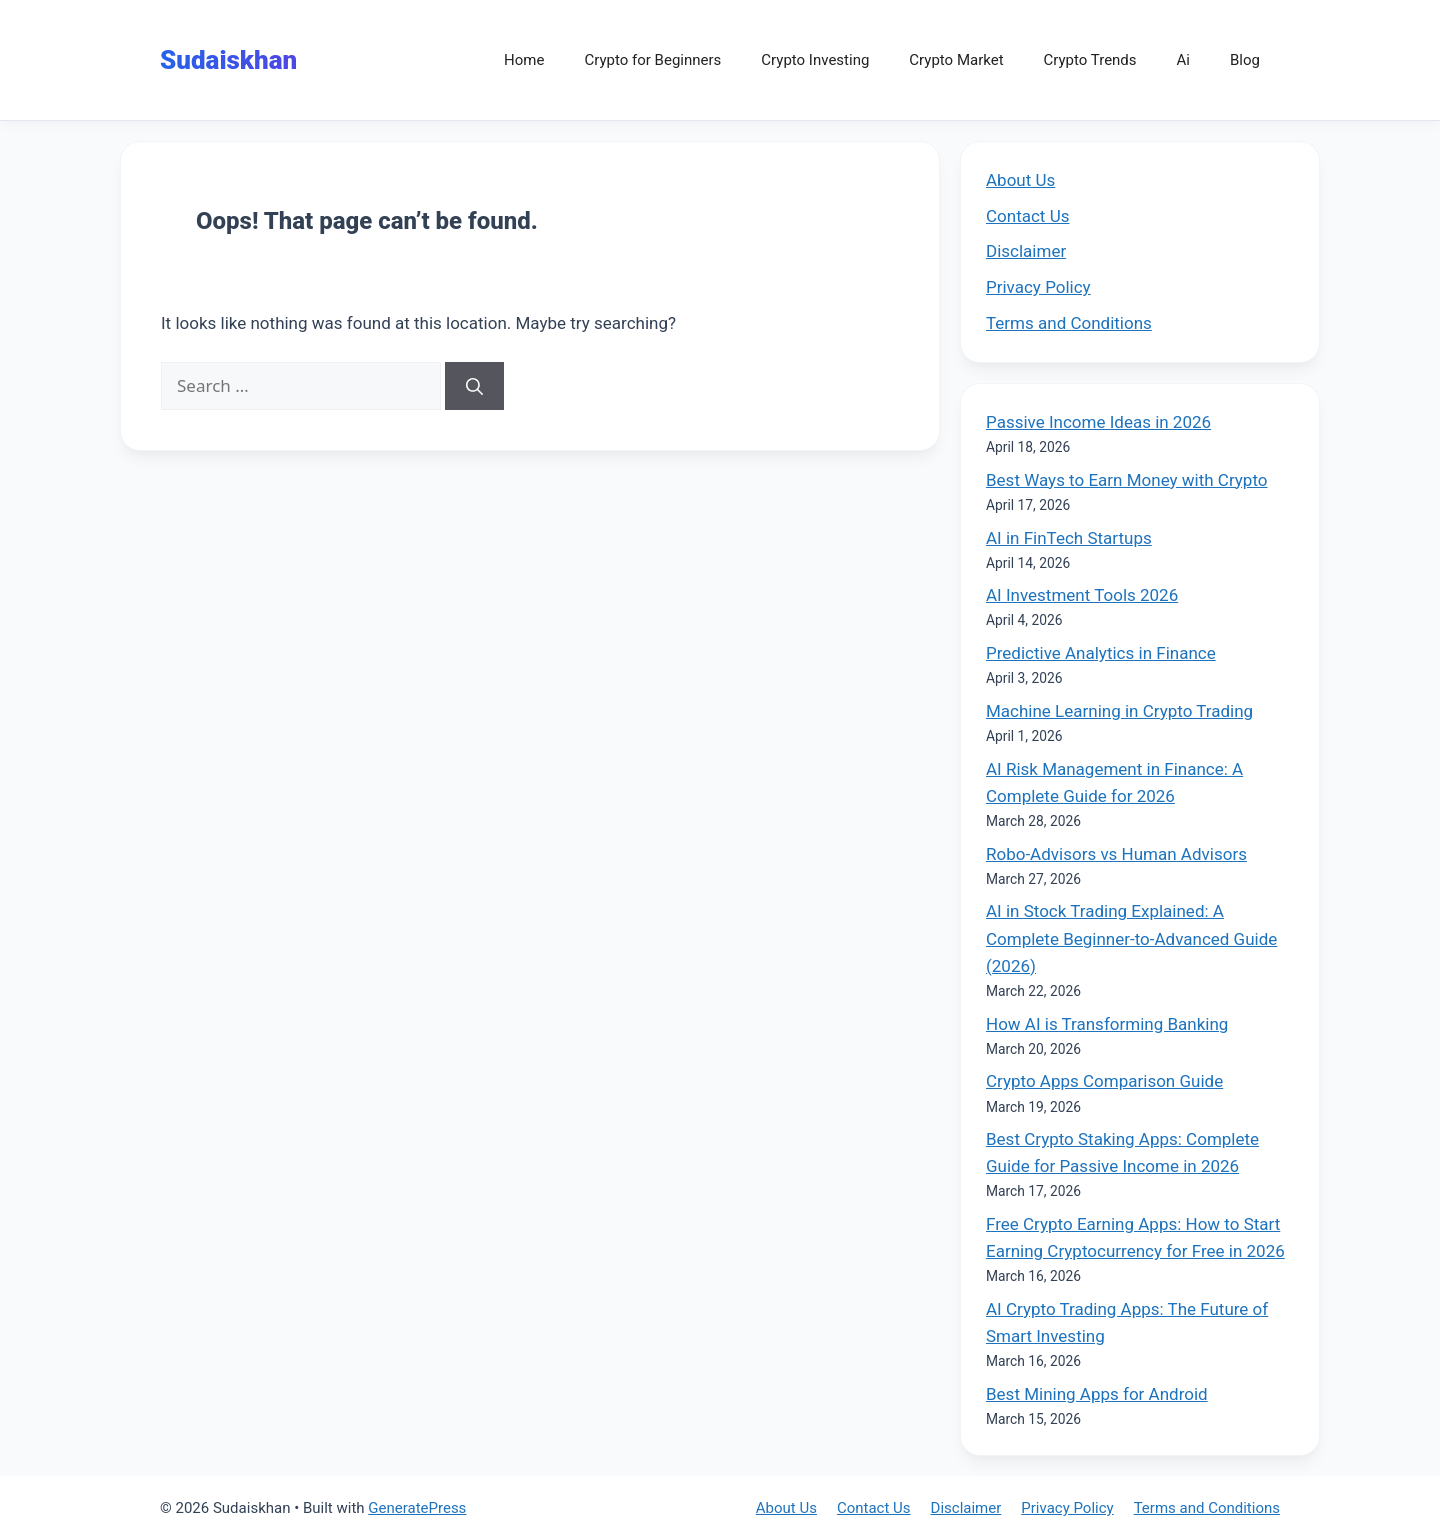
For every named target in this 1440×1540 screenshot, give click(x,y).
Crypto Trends (1090, 60)
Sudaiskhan (228, 60)
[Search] (474, 386)
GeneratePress (417, 1508)
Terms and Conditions (1069, 323)
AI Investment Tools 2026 (1082, 595)
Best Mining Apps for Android (1097, 1394)
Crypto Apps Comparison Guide (1104, 1081)
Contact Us (1027, 216)
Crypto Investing (815, 60)
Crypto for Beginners (652, 60)
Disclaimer (1026, 251)
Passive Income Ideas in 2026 (1098, 422)
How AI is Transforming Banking (1107, 1024)
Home (524, 60)
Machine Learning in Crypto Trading (1119, 711)
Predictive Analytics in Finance (1101, 653)
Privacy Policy (1038, 287)
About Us (1020, 180)
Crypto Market (956, 60)
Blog (1245, 60)
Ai (1183, 60)
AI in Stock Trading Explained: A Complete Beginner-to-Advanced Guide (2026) (1131, 938)
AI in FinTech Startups (1069, 538)
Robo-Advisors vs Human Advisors (1116, 854)
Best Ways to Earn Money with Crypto (1127, 480)
